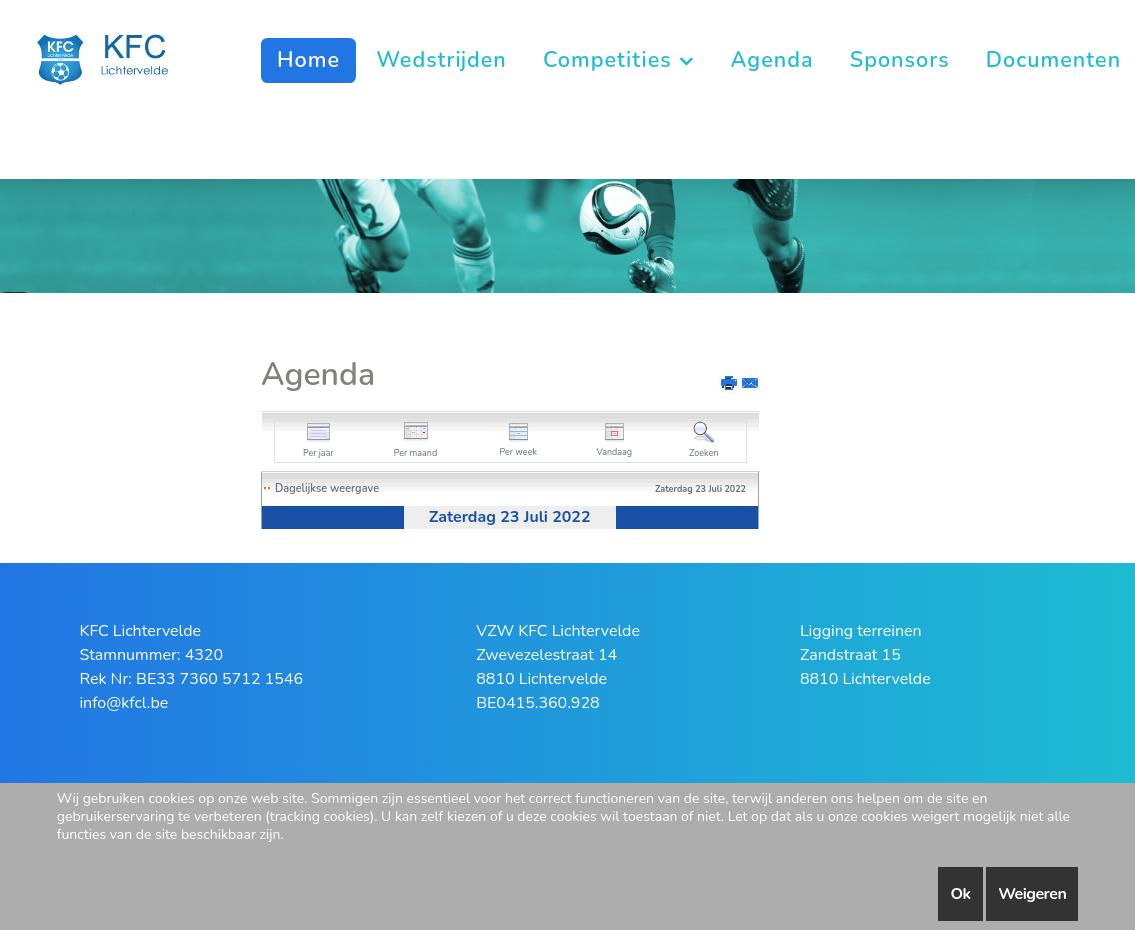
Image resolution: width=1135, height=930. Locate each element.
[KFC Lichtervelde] (113, 57)
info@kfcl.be (123, 703)
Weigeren (1032, 894)
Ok (960, 894)
